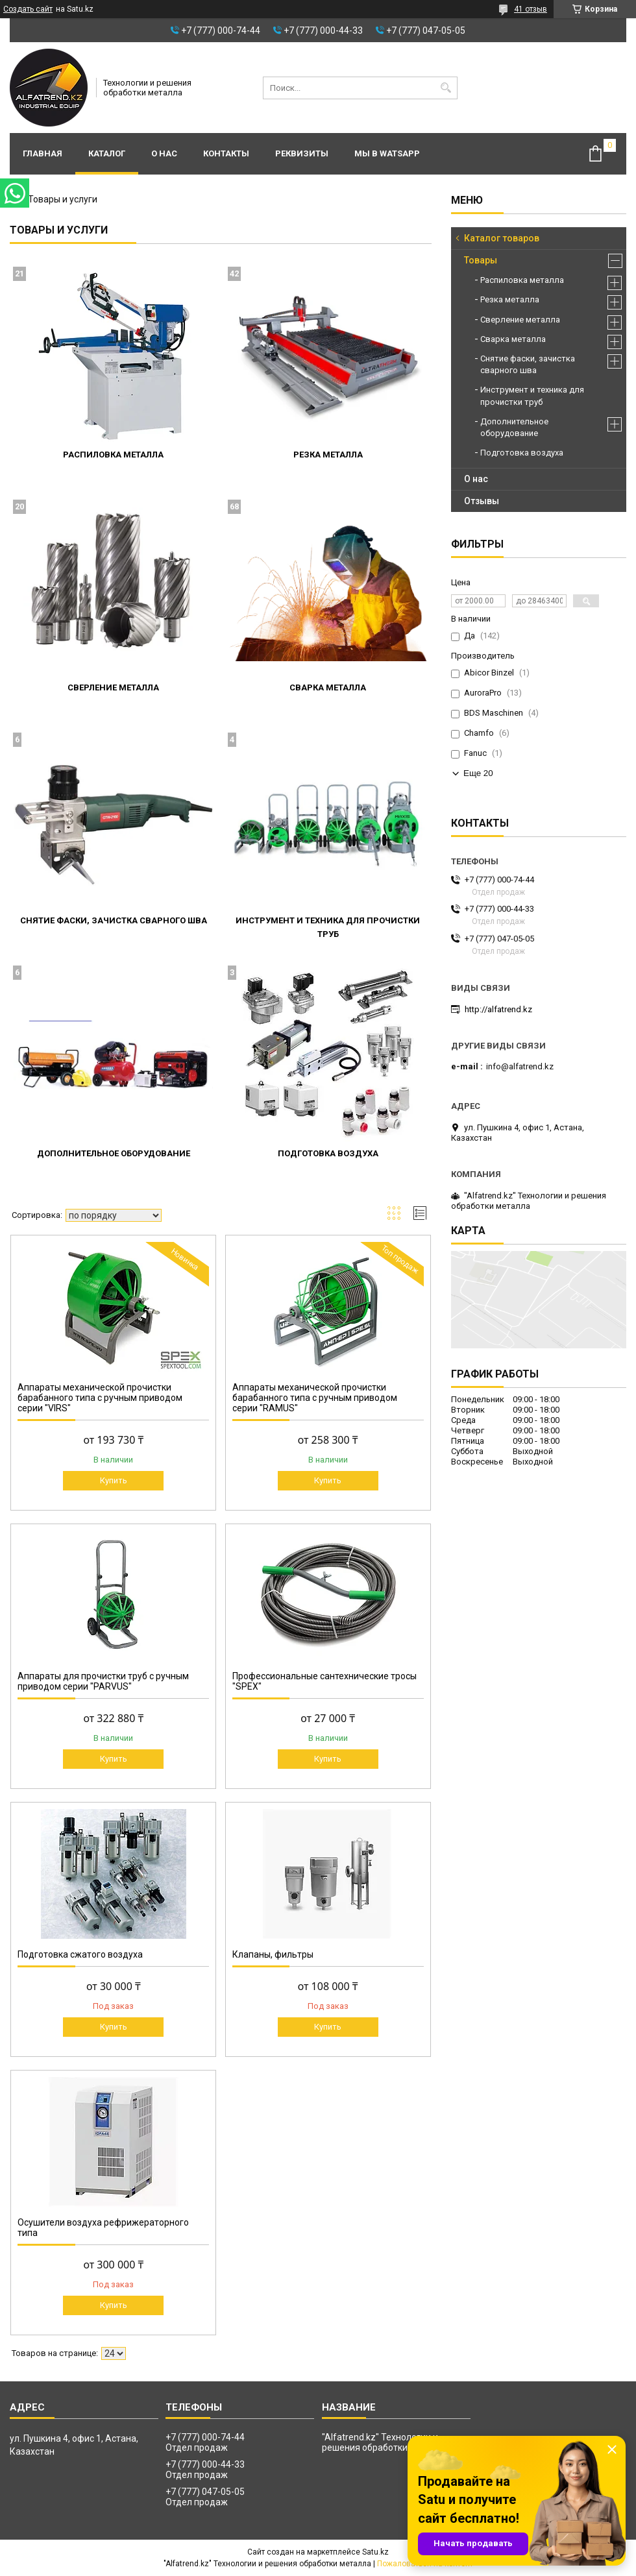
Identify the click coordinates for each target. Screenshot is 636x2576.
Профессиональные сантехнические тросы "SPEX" (324, 1681)
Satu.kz (375, 2552)
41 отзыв (530, 9)
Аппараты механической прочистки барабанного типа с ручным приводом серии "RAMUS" (314, 1397)
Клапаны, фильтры (272, 1954)
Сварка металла (327, 687)
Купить (113, 1480)
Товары (480, 260)
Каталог (106, 153)
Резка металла (328, 454)
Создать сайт (28, 9)
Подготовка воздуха (328, 1153)
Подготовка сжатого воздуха (80, 1954)
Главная (42, 153)
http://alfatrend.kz (498, 1009)
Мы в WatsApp (387, 153)
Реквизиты (301, 153)
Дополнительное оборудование (113, 1153)
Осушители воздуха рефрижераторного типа (103, 2227)
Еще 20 (478, 773)
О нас (164, 153)
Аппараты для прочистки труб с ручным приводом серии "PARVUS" (103, 1681)
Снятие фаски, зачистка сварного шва (113, 920)
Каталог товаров (501, 238)
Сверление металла (113, 687)
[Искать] (446, 88)
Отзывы (481, 501)
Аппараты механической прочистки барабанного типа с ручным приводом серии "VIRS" (100, 1397)
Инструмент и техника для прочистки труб (532, 395)
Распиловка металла (113, 454)
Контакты (226, 153)
